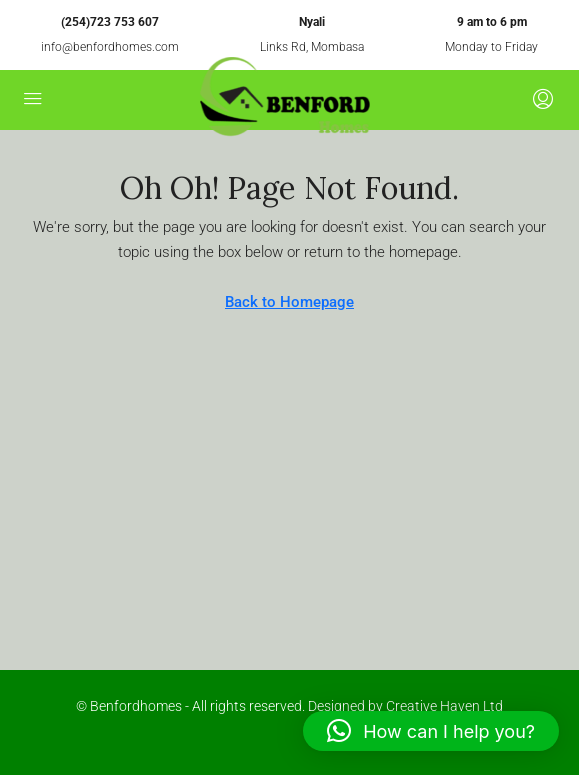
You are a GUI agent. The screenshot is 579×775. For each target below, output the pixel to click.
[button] (431, 731)
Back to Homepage (289, 302)
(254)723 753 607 (110, 22)
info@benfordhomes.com (110, 47)
